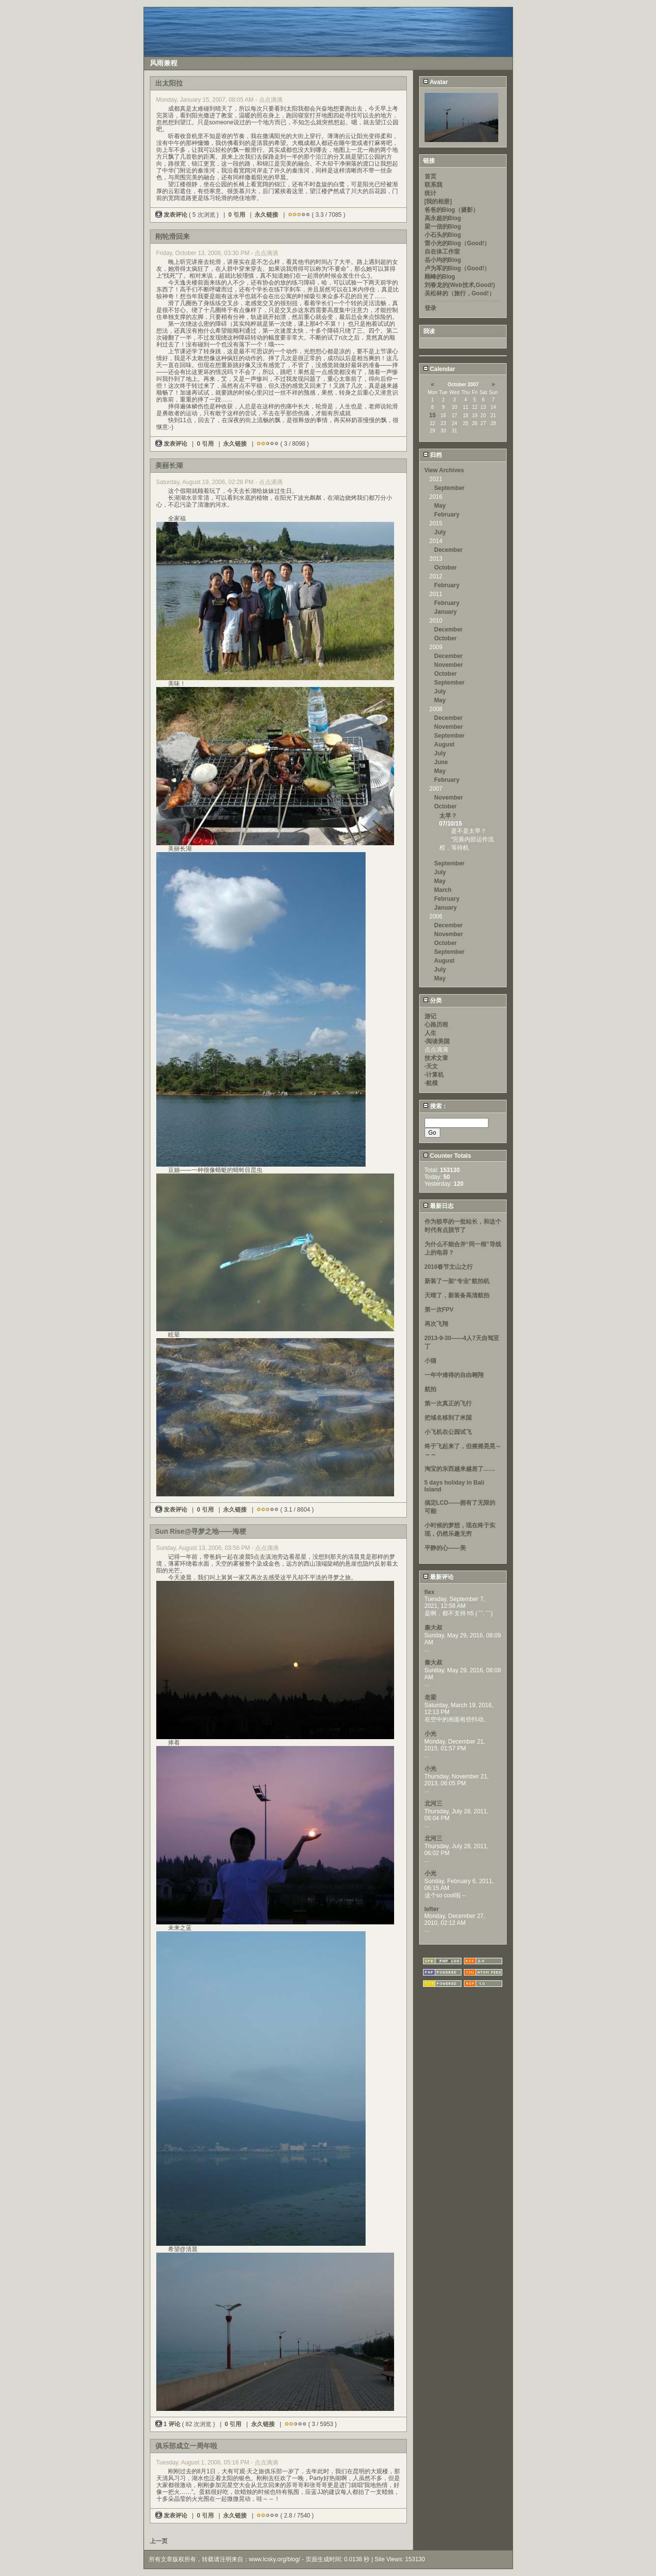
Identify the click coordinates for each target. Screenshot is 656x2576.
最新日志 (438, 1205)
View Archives (444, 470)
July (440, 532)
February (446, 514)
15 (432, 415)
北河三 (433, 1803)
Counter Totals (447, 1155)
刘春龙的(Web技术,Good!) (460, 285)
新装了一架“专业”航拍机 (457, 1281)
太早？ (448, 815)
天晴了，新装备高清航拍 (457, 1295)
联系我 (433, 184)
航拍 (430, 1389)
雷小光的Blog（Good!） (457, 243)
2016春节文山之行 (449, 1266)
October (445, 567)
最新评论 (438, 1577)
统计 (430, 193)
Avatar (435, 82)
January (445, 611)
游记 (430, 1016)
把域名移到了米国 (448, 1417)
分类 (432, 1000)
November (448, 664)
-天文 (431, 1066)
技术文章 (436, 1058)
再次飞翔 (436, 1323)
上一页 (159, 2541)
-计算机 (434, 1074)
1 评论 (168, 2424)
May (440, 505)
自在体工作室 (442, 251)
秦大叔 (433, 1627)
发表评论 (172, 214)
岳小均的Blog (443, 260)
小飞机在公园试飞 (448, 1432)
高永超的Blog (443, 218)
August (444, 744)
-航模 (431, 1083)
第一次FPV (439, 1309)
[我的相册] (438, 201)
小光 (430, 1733)
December (448, 549)
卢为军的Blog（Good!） (457, 268)
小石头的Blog (443, 234)
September (449, 488)
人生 (430, 1033)
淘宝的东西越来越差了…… (460, 1468)
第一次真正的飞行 (448, 1403)
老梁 (430, 1697)
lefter (432, 1909)
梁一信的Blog (443, 226)
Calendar (439, 369)
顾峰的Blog (440, 276)
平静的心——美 (445, 1548)
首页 (430, 176)
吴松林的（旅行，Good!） (460, 293)
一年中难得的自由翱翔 (454, 1375)
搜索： (435, 1106)
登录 (430, 308)
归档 (432, 455)
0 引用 (236, 214)
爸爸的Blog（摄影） (452, 209)
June (441, 762)
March (443, 890)
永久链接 (266, 214)
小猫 (430, 1360)
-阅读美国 (437, 1041)
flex (430, 1592)
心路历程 (436, 1024)
